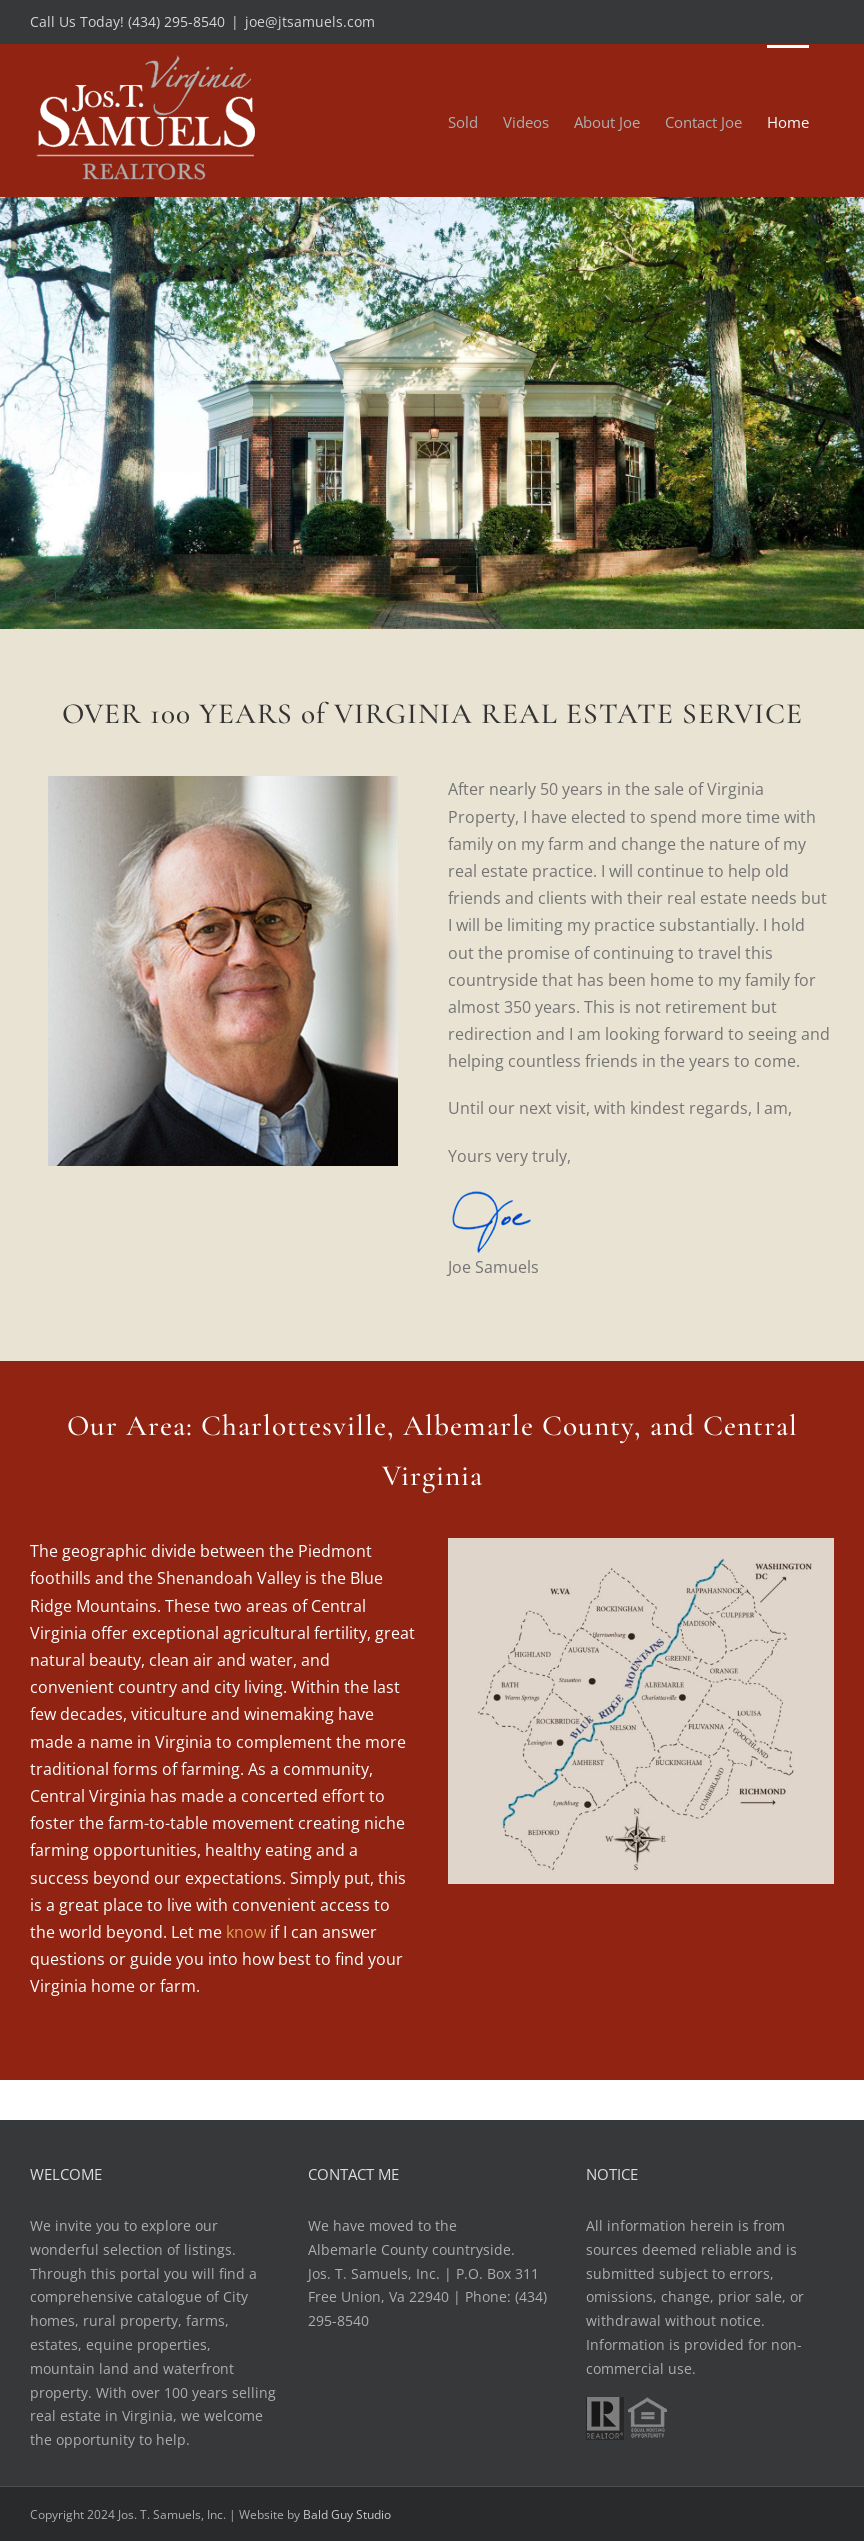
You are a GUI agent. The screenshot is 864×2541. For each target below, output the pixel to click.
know (246, 1932)
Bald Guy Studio (347, 2514)
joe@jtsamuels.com (310, 21)
